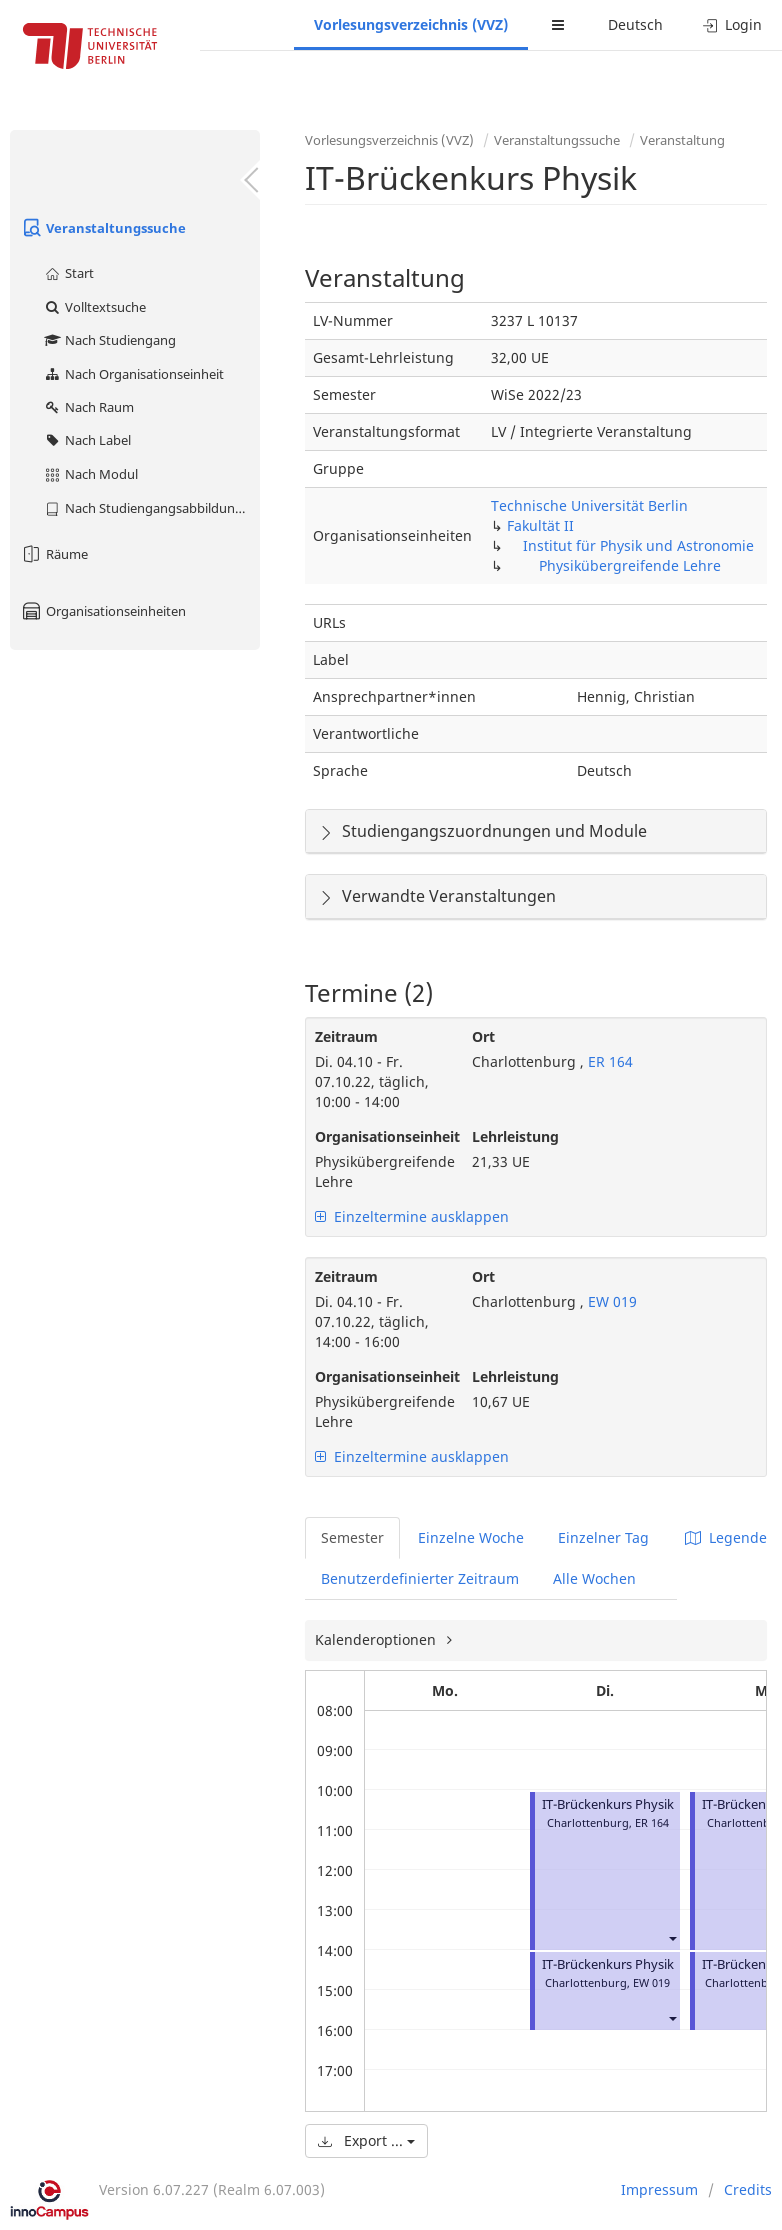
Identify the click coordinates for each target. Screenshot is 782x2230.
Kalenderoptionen (377, 1639)
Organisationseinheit (378, 1136)
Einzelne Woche (471, 1537)
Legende (726, 1537)
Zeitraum (346, 1036)
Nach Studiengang (109, 340)
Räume (54, 554)
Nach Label (87, 440)
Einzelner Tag (603, 1537)
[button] (672, 1938)
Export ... (366, 2140)
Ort (483, 1036)
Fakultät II (540, 525)
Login (732, 24)
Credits (748, 2189)
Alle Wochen (594, 1578)
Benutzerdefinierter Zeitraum (420, 1578)
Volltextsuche (94, 307)
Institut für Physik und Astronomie (638, 545)
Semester (352, 1537)
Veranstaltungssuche (103, 228)
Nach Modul (90, 474)
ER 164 (608, 1061)
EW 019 (610, 1301)
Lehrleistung (515, 1136)
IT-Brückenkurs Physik (608, 1804)
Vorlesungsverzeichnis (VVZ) (411, 24)
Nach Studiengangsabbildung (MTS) (151, 508)
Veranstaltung (682, 140)
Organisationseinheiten (103, 611)
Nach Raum (88, 407)
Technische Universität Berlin (589, 505)
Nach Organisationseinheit (133, 374)
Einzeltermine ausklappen (412, 1216)
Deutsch (635, 24)
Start (68, 273)
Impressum (659, 2189)
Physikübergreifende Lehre (630, 565)
